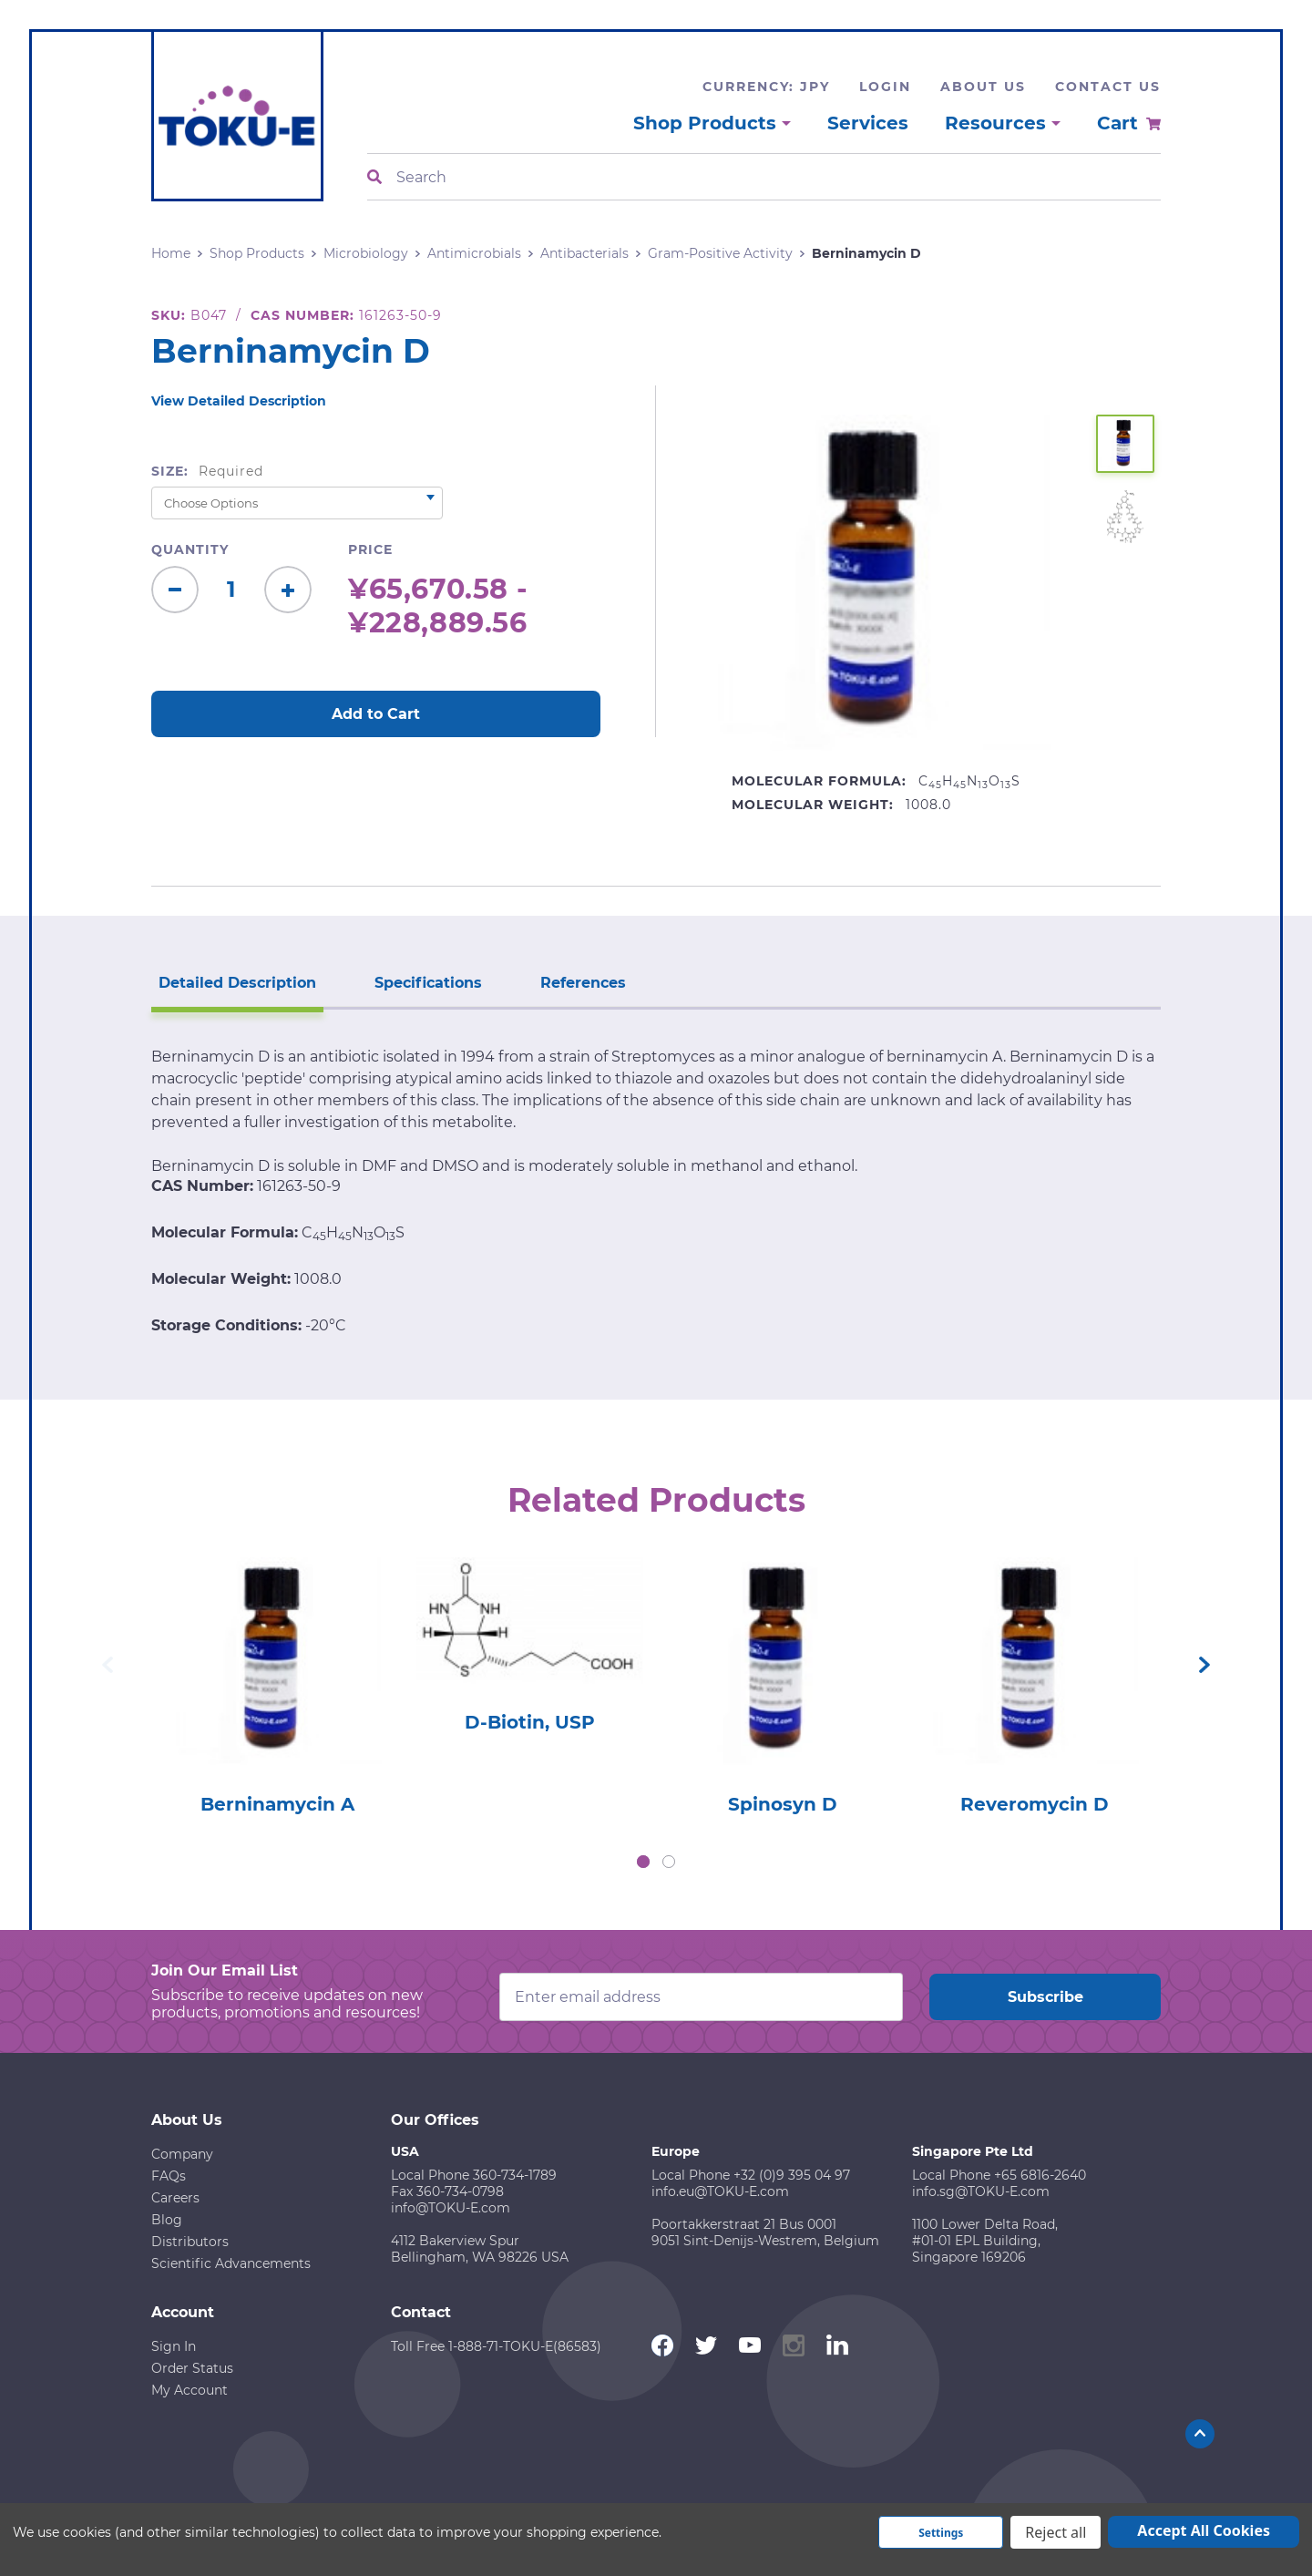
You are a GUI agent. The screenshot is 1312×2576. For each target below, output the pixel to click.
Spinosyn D (782, 1804)
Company (182, 2154)
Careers (175, 2198)
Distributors (190, 2241)
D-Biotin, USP (530, 1722)
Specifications (428, 982)
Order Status (192, 2368)
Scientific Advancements (231, 2263)
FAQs (168, 2176)
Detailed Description (237, 982)
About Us (983, 86)
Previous (107, 1665)
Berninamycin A (277, 1804)
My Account (189, 2390)
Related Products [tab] (656, 1500)
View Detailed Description (238, 401)
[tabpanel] (277, 1681)
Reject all (1055, 2532)
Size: (207, 471)
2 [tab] (668, 1861)
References (583, 982)
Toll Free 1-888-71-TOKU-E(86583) (496, 2346)
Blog (166, 2220)
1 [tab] (643, 1861)
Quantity (190, 549)
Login (885, 86)
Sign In (173, 2346)
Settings (940, 2532)
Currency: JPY (766, 86)
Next (1204, 1665)
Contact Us (1108, 86)
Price (370, 549)
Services (867, 123)
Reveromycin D (1034, 1804)
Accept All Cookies (1203, 2530)
